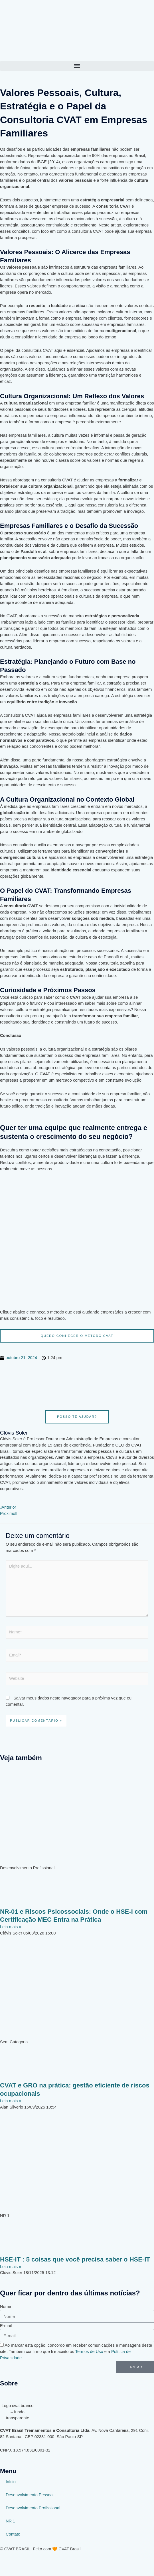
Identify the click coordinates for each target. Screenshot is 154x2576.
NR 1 (10, 2521)
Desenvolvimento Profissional (33, 2508)
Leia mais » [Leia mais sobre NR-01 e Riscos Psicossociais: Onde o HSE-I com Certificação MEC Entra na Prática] (10, 1927)
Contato (13, 2534)
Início (11, 2481)
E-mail (6, 2325)
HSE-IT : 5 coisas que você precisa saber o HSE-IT (75, 2259)
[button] (77, 66)
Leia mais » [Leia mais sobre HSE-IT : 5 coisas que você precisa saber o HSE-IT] (10, 2266)
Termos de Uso (89, 2351)
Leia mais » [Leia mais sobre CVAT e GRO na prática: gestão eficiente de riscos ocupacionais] (10, 2101)
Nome (5, 2306)
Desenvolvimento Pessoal (30, 2495)
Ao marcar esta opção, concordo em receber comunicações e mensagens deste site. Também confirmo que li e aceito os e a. (76, 2351)
